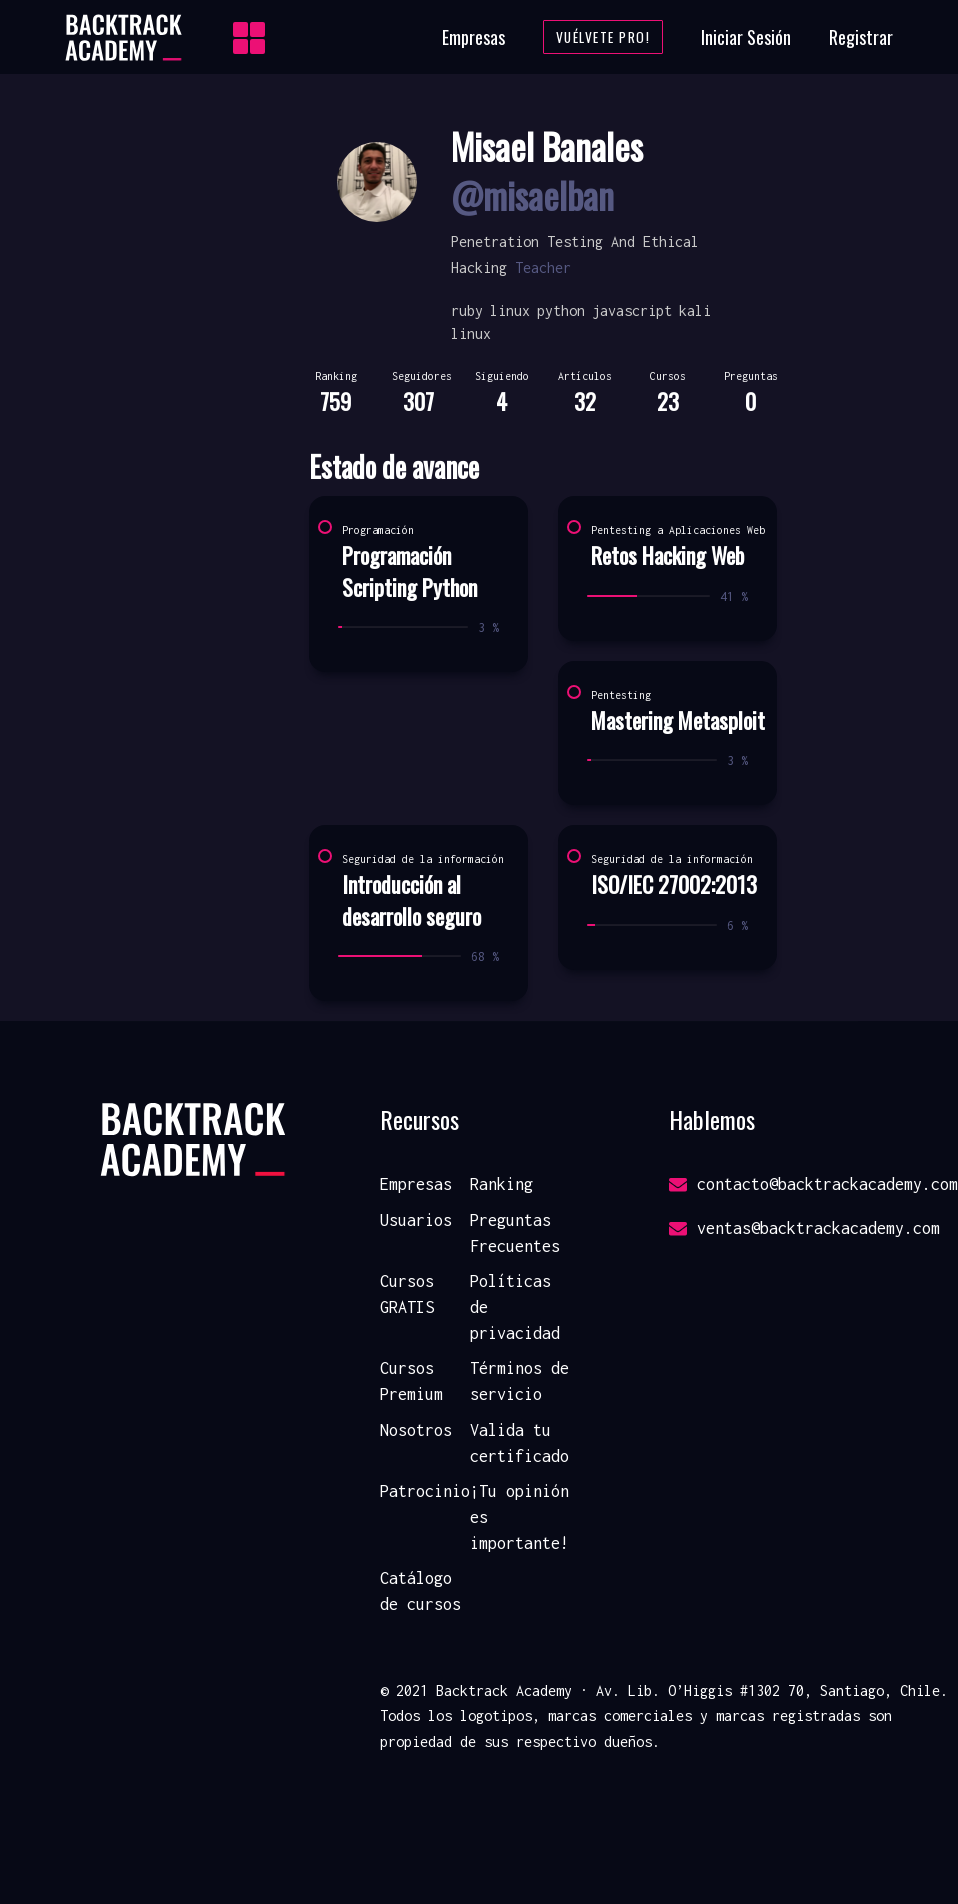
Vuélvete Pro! (603, 37)
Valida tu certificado (519, 1443)
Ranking (501, 1184)
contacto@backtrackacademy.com (813, 1184)
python (561, 310)
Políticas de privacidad (515, 1306)
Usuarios (416, 1220)
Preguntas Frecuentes (515, 1233)
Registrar (861, 37)
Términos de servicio (519, 1381)
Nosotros (416, 1430)
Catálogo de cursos (420, 1591)
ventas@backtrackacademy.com (804, 1228)
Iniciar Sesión (746, 37)
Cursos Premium (411, 1381)
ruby (467, 310)
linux (510, 310)
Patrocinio (425, 1491)
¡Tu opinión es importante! (519, 1516)
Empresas (473, 37)
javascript (632, 310)
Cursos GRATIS (407, 1294)
